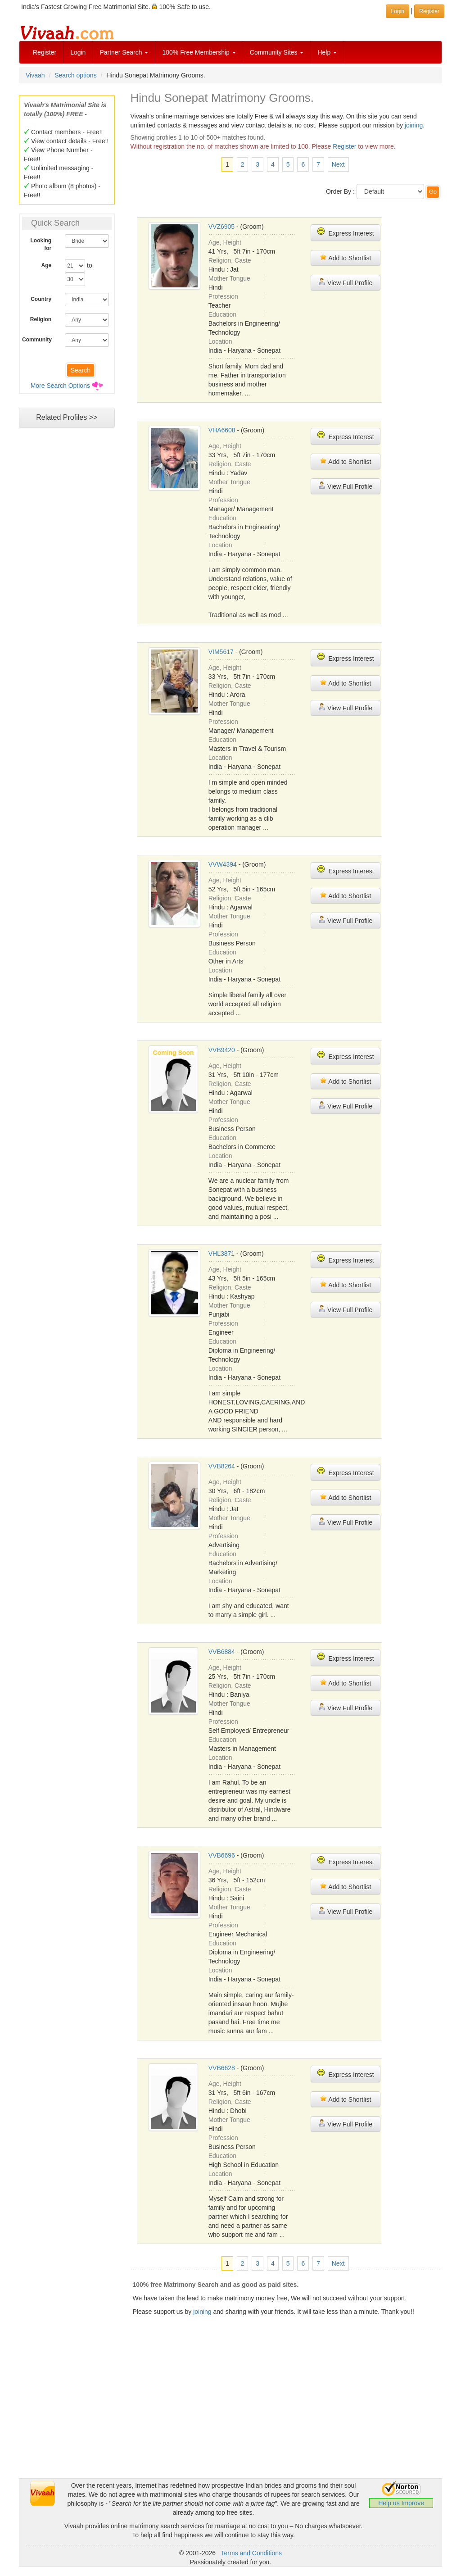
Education (222, 314)
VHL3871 (221, 1253)
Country (41, 299)
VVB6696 (221, 1855)
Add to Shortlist (345, 257)
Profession (223, 296)
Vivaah (35, 75)
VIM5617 (221, 651)
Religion (40, 319)
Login (78, 52)
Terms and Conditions (251, 2553)
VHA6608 (221, 430)
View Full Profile (345, 282)
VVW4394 (222, 864)
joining (414, 125)
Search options (75, 75)
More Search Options (60, 385)
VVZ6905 (221, 226)
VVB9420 (221, 1050)
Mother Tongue (229, 278)
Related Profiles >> (66, 417)
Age (46, 265)
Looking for (41, 244)
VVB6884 (221, 1651)
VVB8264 (221, 1466)
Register (44, 52)
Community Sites (277, 52)
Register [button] (429, 11)
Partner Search (123, 52)
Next (338, 164)
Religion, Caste (229, 260)
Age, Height (224, 242)
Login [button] (397, 11)
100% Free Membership (198, 52)
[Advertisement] (230, 2415)
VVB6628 (221, 2068)
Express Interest (345, 232)
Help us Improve (401, 2503)
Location (220, 341)
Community (37, 339)
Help (327, 52)
